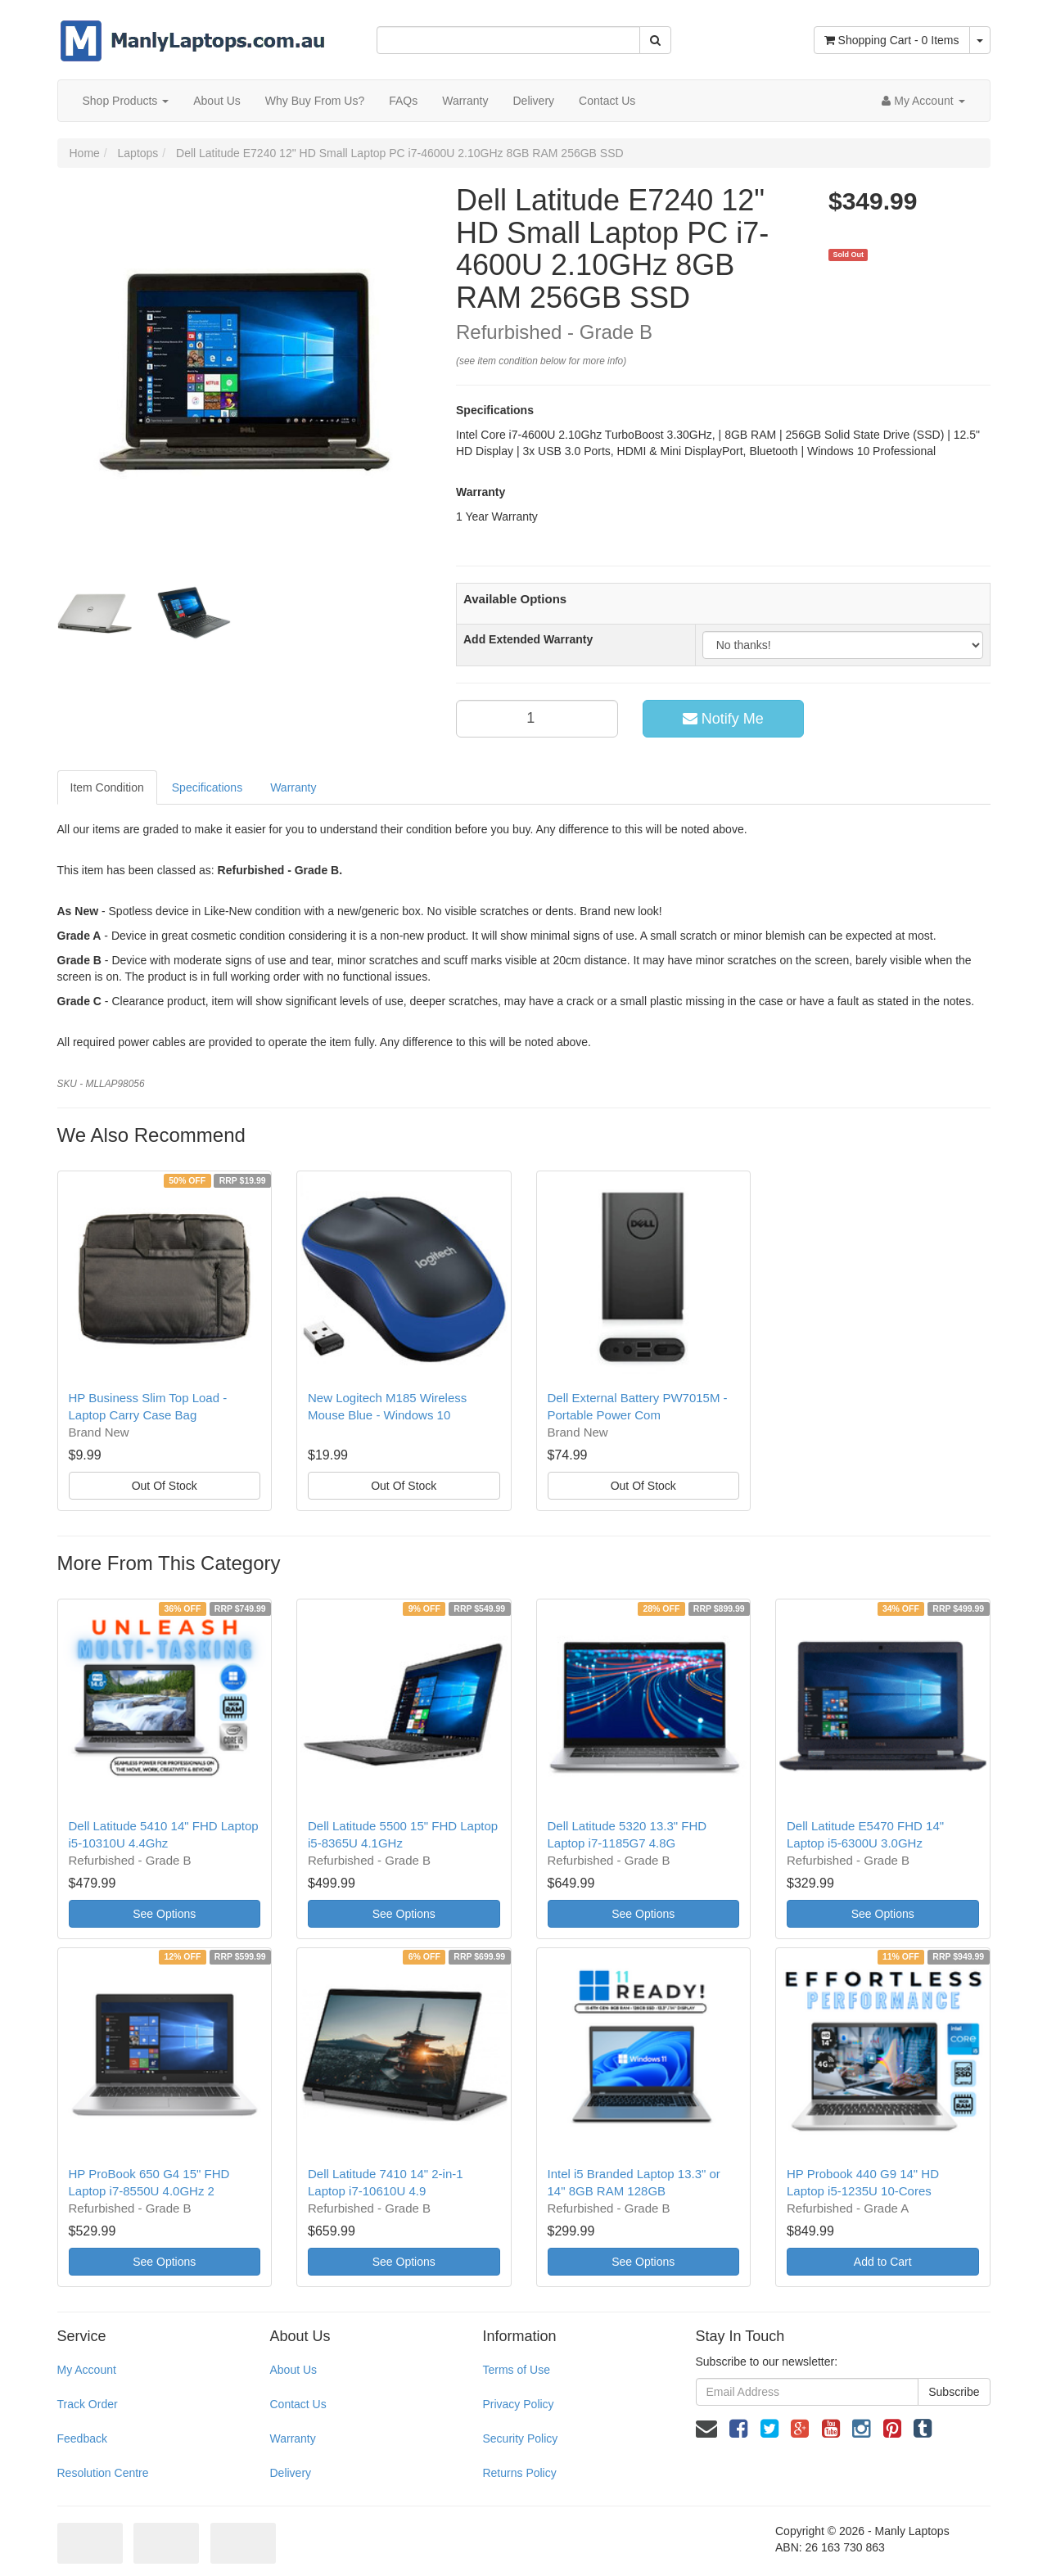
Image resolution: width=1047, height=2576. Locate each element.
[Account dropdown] (923, 100)
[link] (738, 2428)
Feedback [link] (82, 2438)
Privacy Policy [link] (517, 2404)
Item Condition (107, 787)
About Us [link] (293, 2369)
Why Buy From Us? (314, 100)
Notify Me (723, 719)
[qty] (537, 719)
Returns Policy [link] (519, 2472)
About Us (217, 100)
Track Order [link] (87, 2404)
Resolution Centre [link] (103, 2472)
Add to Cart (883, 2261)
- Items (891, 40)
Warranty (465, 100)
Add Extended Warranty (528, 639)
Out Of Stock (164, 1485)
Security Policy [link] (519, 2438)
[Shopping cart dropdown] (980, 40)
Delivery (533, 100)
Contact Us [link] (297, 2404)
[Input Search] (508, 40)
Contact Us (607, 100)
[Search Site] (655, 40)
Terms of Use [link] (515, 2369)
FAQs (403, 100)
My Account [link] (86, 2369)
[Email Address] (807, 2392)
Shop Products (126, 100)
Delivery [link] (290, 2472)
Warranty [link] (292, 2438)
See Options (164, 1913)
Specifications (207, 787)
